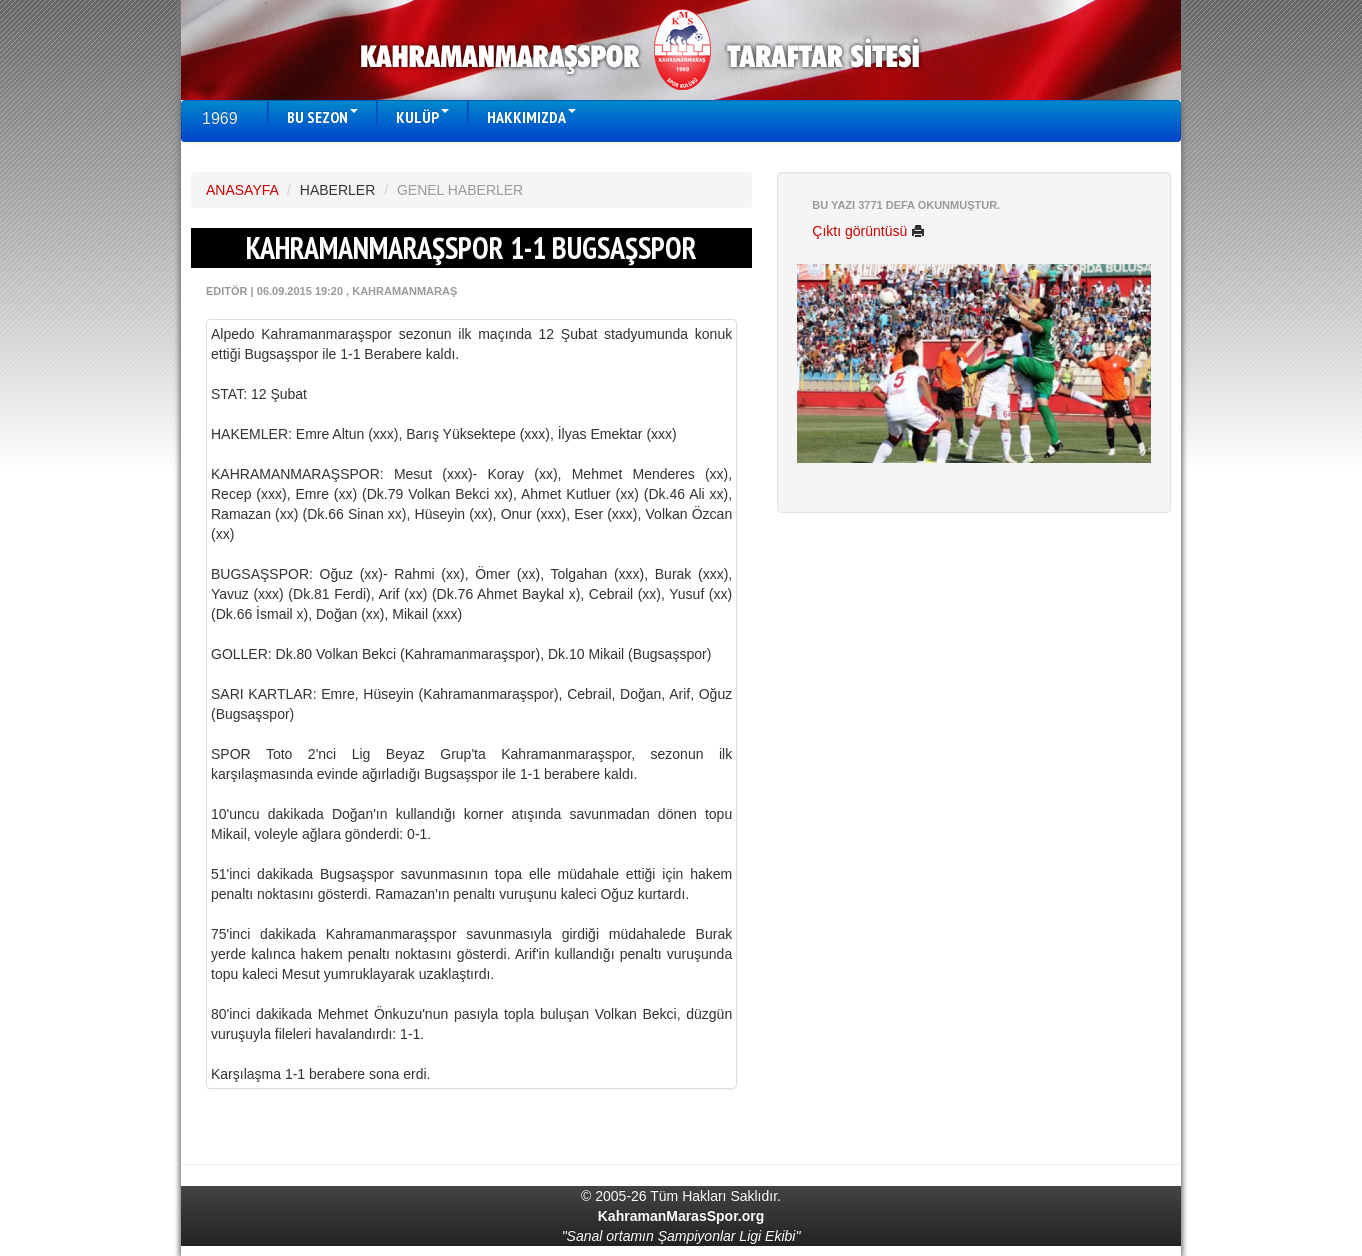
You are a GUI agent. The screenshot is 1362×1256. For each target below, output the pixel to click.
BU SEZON (322, 117)
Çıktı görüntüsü (868, 231)
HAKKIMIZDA (531, 117)
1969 (220, 118)
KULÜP (422, 117)
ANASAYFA (242, 190)
